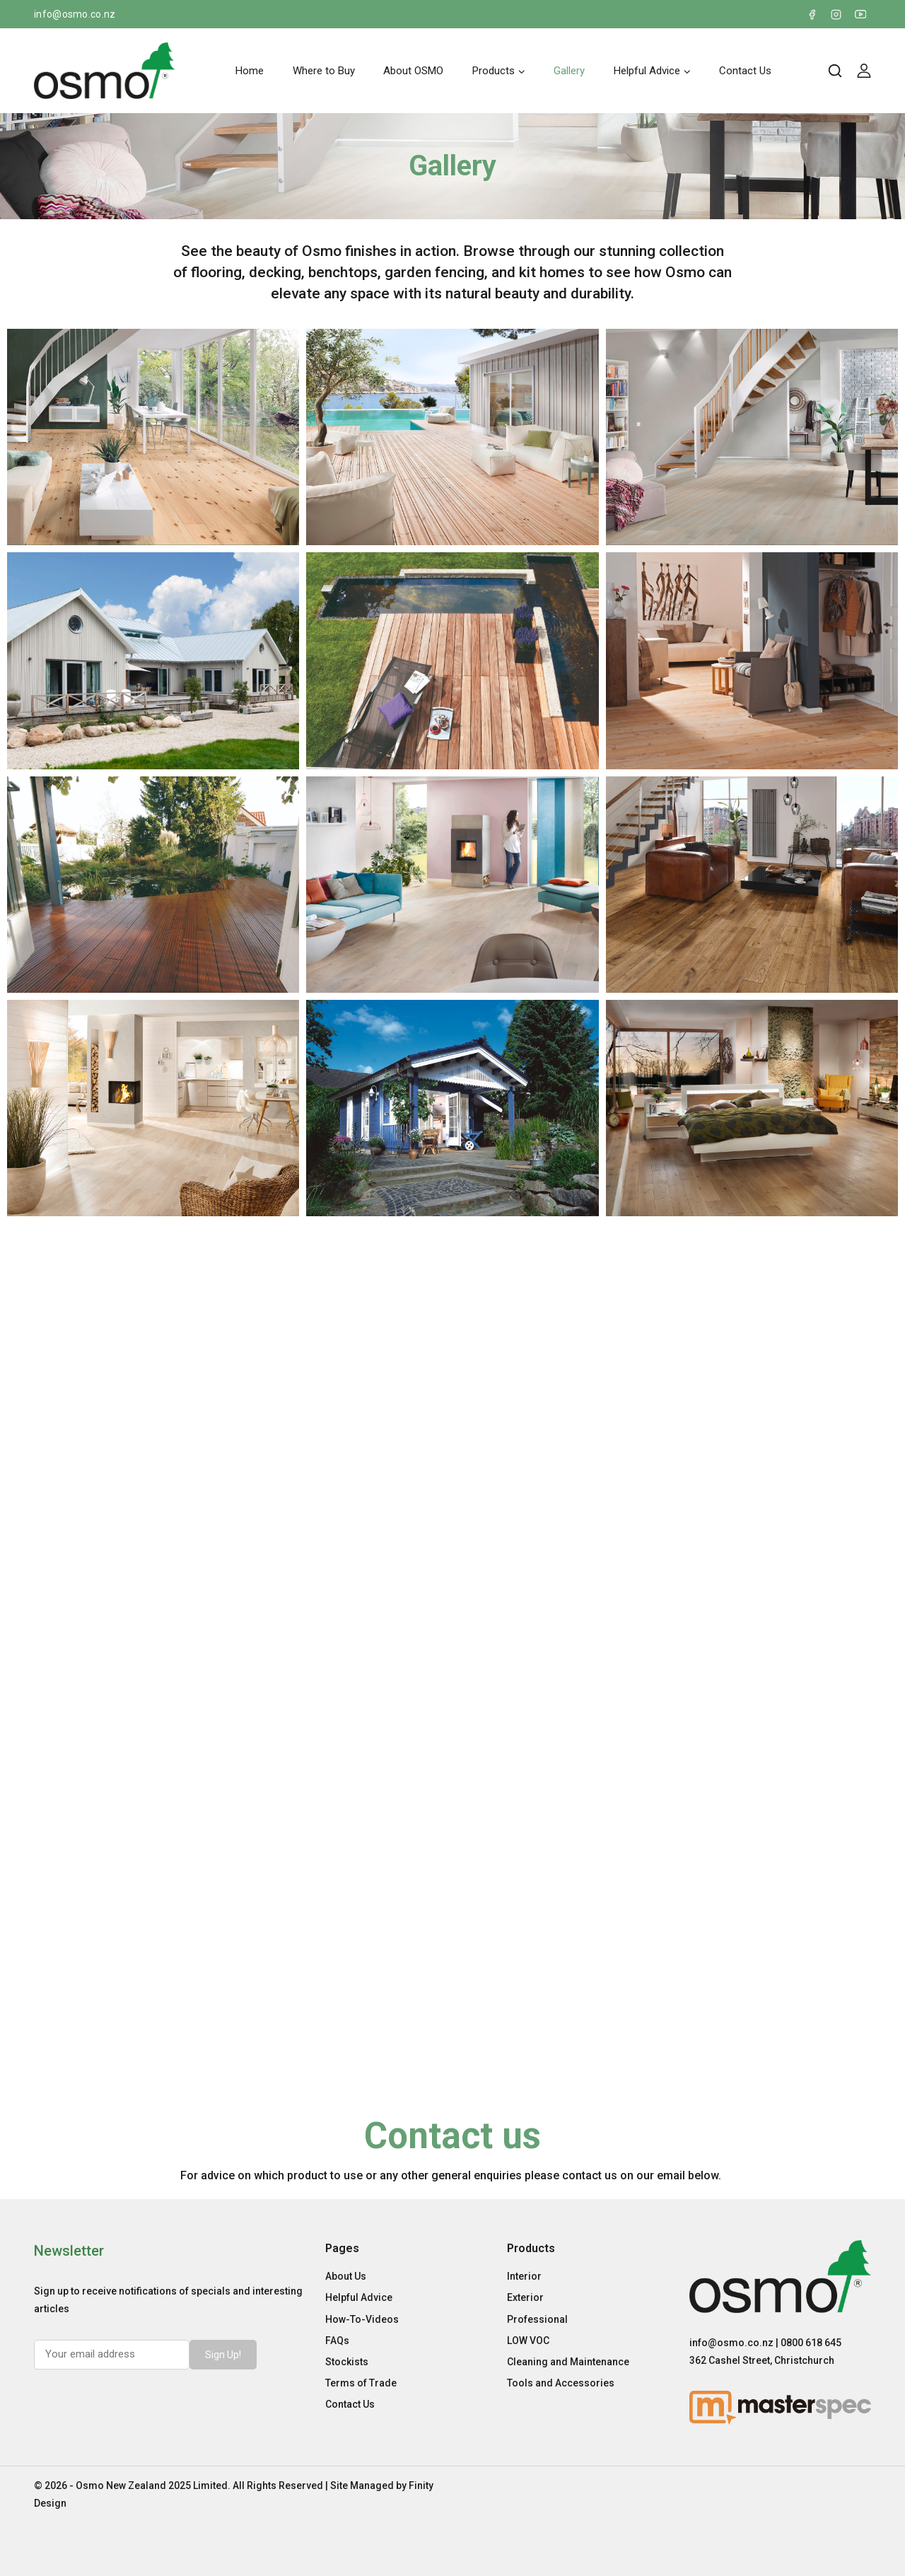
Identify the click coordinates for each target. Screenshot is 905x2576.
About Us (345, 2276)
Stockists (346, 2361)
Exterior (525, 2297)
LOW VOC (528, 2340)
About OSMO (413, 70)
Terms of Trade (361, 2383)
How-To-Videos (362, 2319)
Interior (524, 2276)
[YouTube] (860, 14)
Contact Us (745, 70)
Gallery (569, 70)
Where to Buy (324, 70)
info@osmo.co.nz (75, 14)
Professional (537, 2319)
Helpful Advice (358, 2297)
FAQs (337, 2340)
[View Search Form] (835, 70)
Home (249, 70)
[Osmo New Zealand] (104, 70)
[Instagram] (836, 14)
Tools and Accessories (560, 2383)
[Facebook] (811, 14)
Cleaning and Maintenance (568, 2361)
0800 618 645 (811, 2342)
